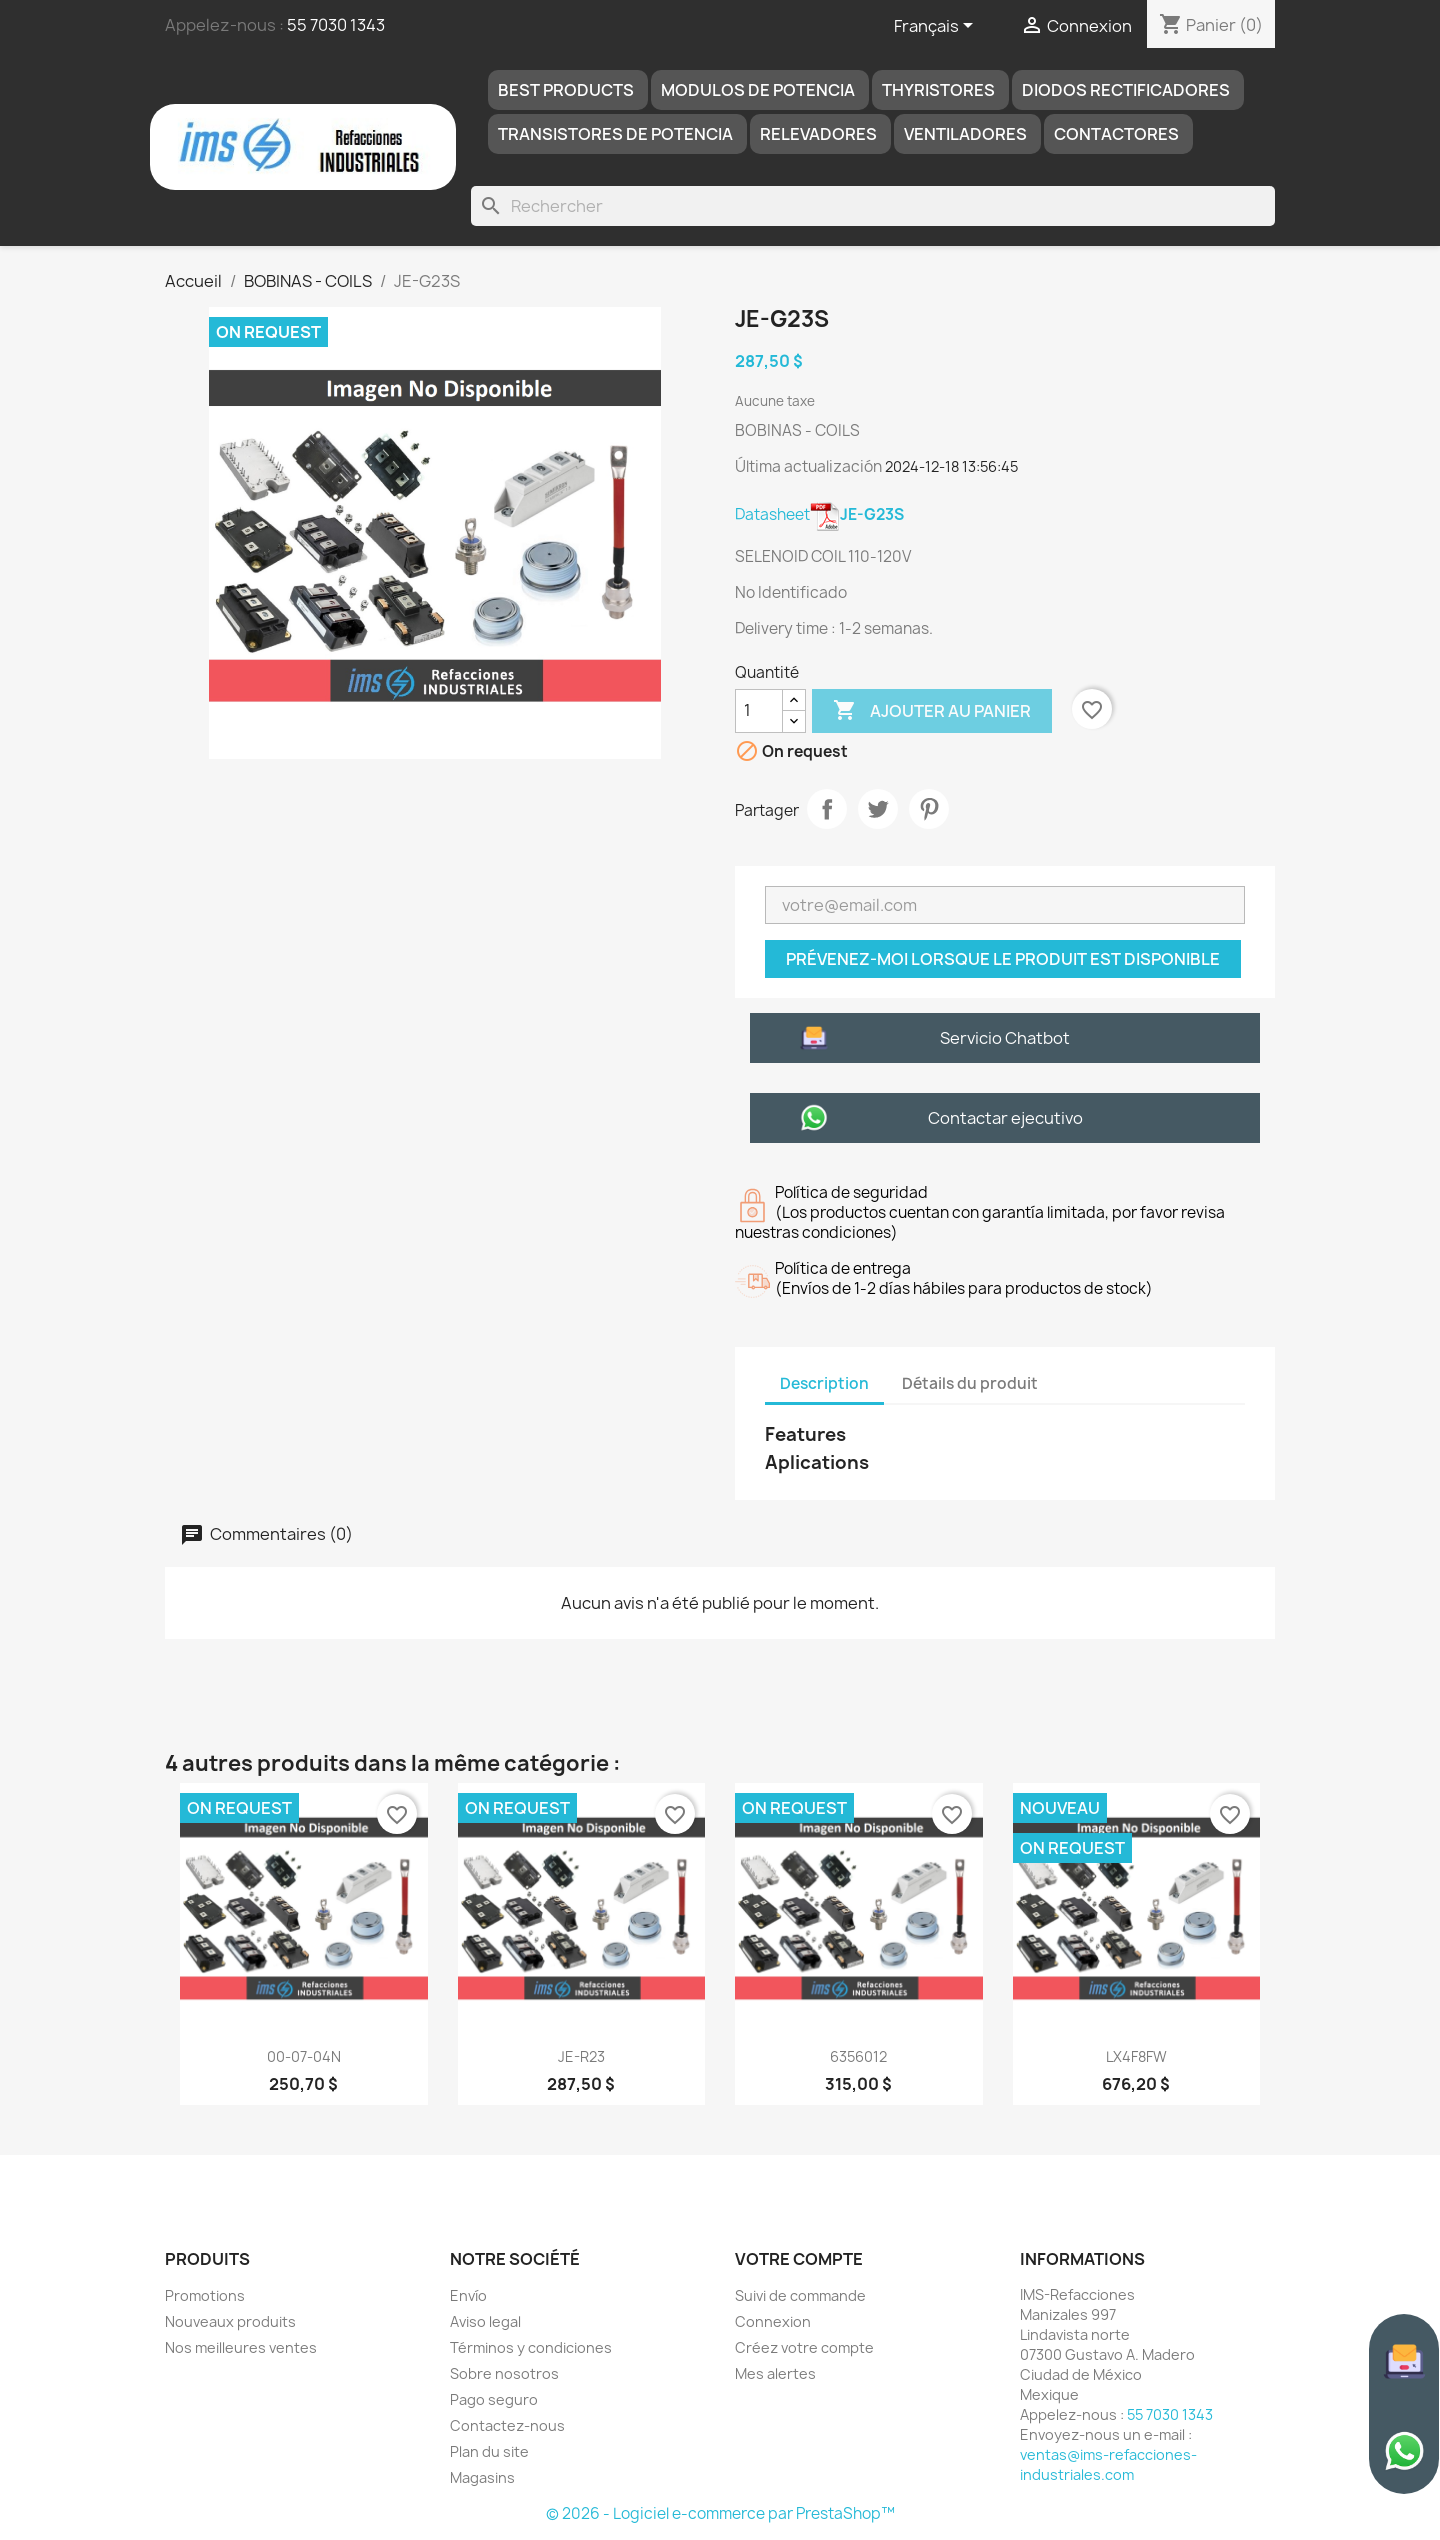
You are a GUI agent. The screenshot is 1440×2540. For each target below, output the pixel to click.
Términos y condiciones (531, 2347)
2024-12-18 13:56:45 (951, 466)
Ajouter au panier (932, 711)
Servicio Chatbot (1005, 1038)
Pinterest (929, 809)
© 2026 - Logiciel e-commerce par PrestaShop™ (720, 2513)
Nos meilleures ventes (241, 2347)
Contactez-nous (507, 2425)
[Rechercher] (873, 206)
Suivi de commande (800, 2295)
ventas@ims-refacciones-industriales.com (1108, 2464)
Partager (827, 809)
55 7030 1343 (336, 25)
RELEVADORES (818, 134)
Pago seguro (494, 2399)
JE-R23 (581, 2056)
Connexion (773, 2321)
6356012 (858, 2056)
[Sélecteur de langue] (937, 27)
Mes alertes (775, 2373)
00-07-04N (304, 2056)
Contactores (1116, 134)
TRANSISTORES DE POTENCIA (615, 134)
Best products (566, 90)
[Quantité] (759, 711)
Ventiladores (965, 134)
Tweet (878, 809)
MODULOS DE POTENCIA (758, 90)
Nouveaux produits (230, 2321)
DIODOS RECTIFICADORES (1126, 90)
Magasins (482, 2477)
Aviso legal (485, 2321)
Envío (468, 2295)
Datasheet (819, 514)
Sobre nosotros (504, 2373)
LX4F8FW (1136, 2056)
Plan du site (489, 2451)
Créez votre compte (804, 2347)
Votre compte (799, 2259)
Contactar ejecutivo (1005, 1118)
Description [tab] (824, 1383)
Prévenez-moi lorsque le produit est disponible (1003, 959)
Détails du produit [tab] (970, 1383)
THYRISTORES (938, 90)
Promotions (205, 2295)
